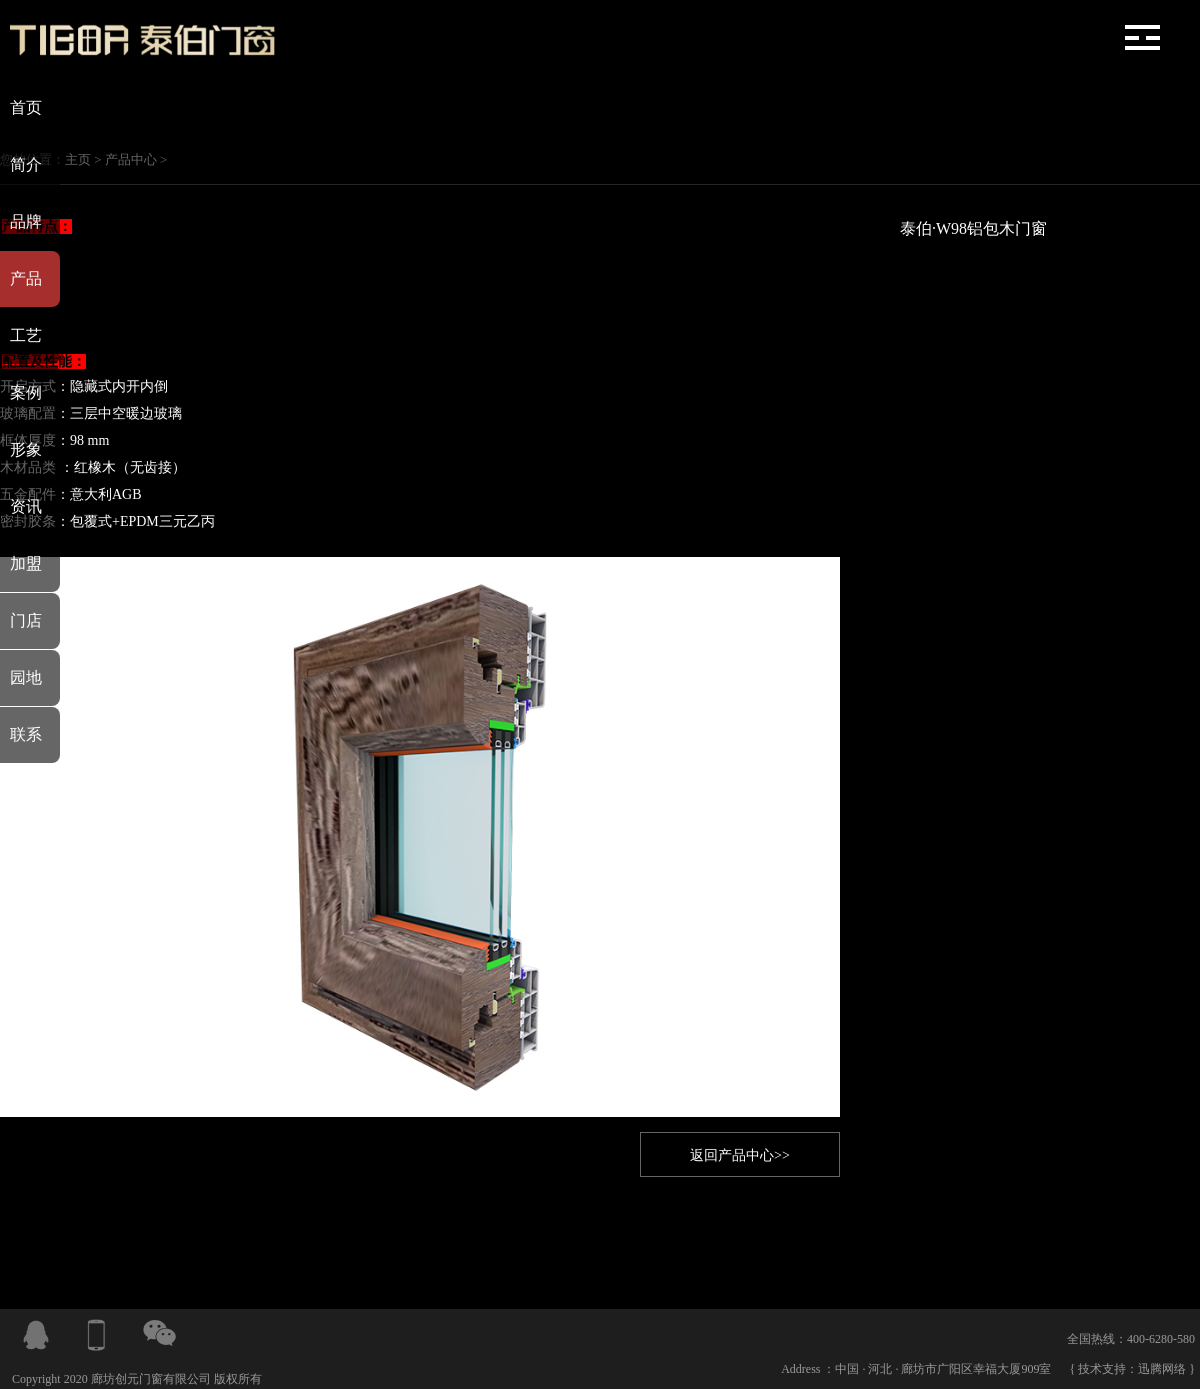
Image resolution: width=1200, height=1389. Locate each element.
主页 (78, 159)
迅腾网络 (1162, 1369)
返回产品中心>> (740, 1155)
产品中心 (131, 159)
